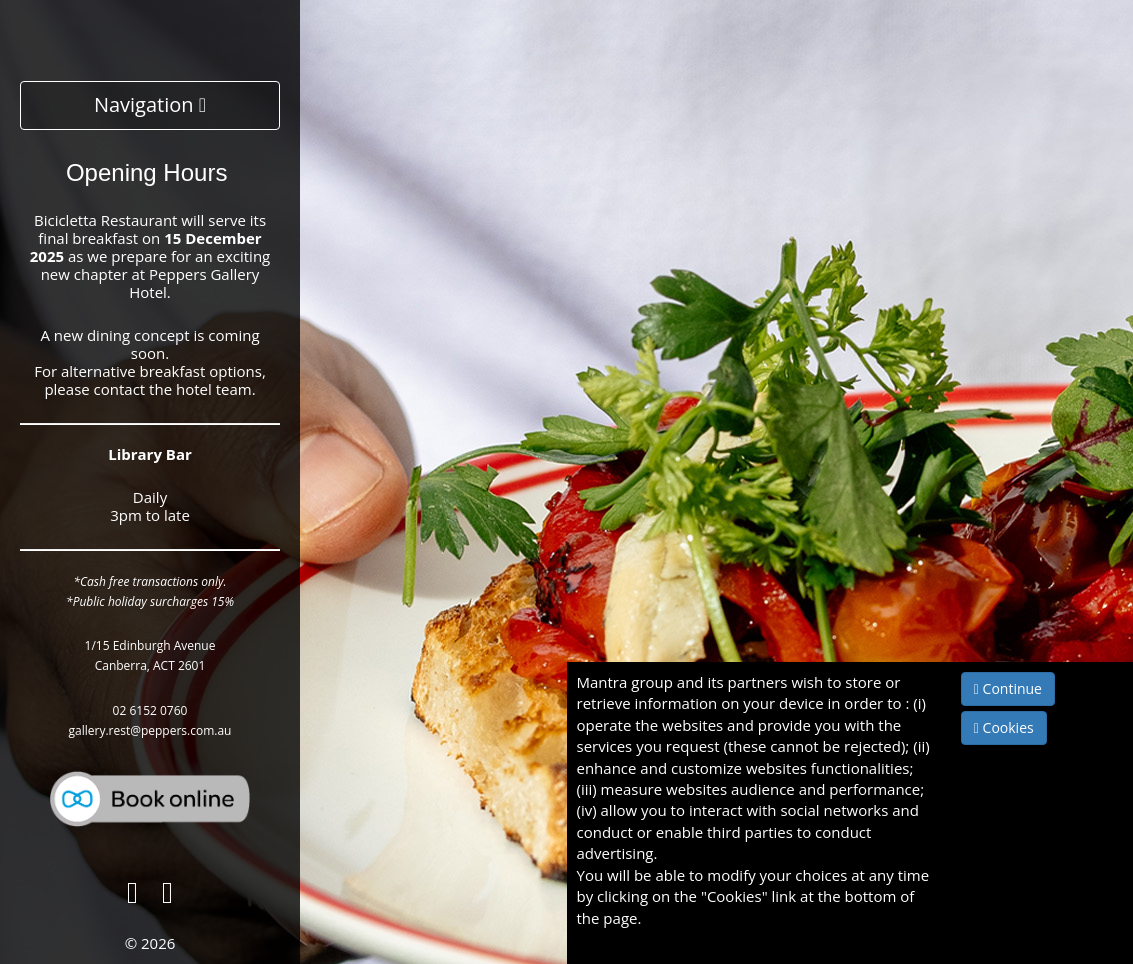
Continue (1008, 688)
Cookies (1004, 727)
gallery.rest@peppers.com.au (150, 730)
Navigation (150, 104)
